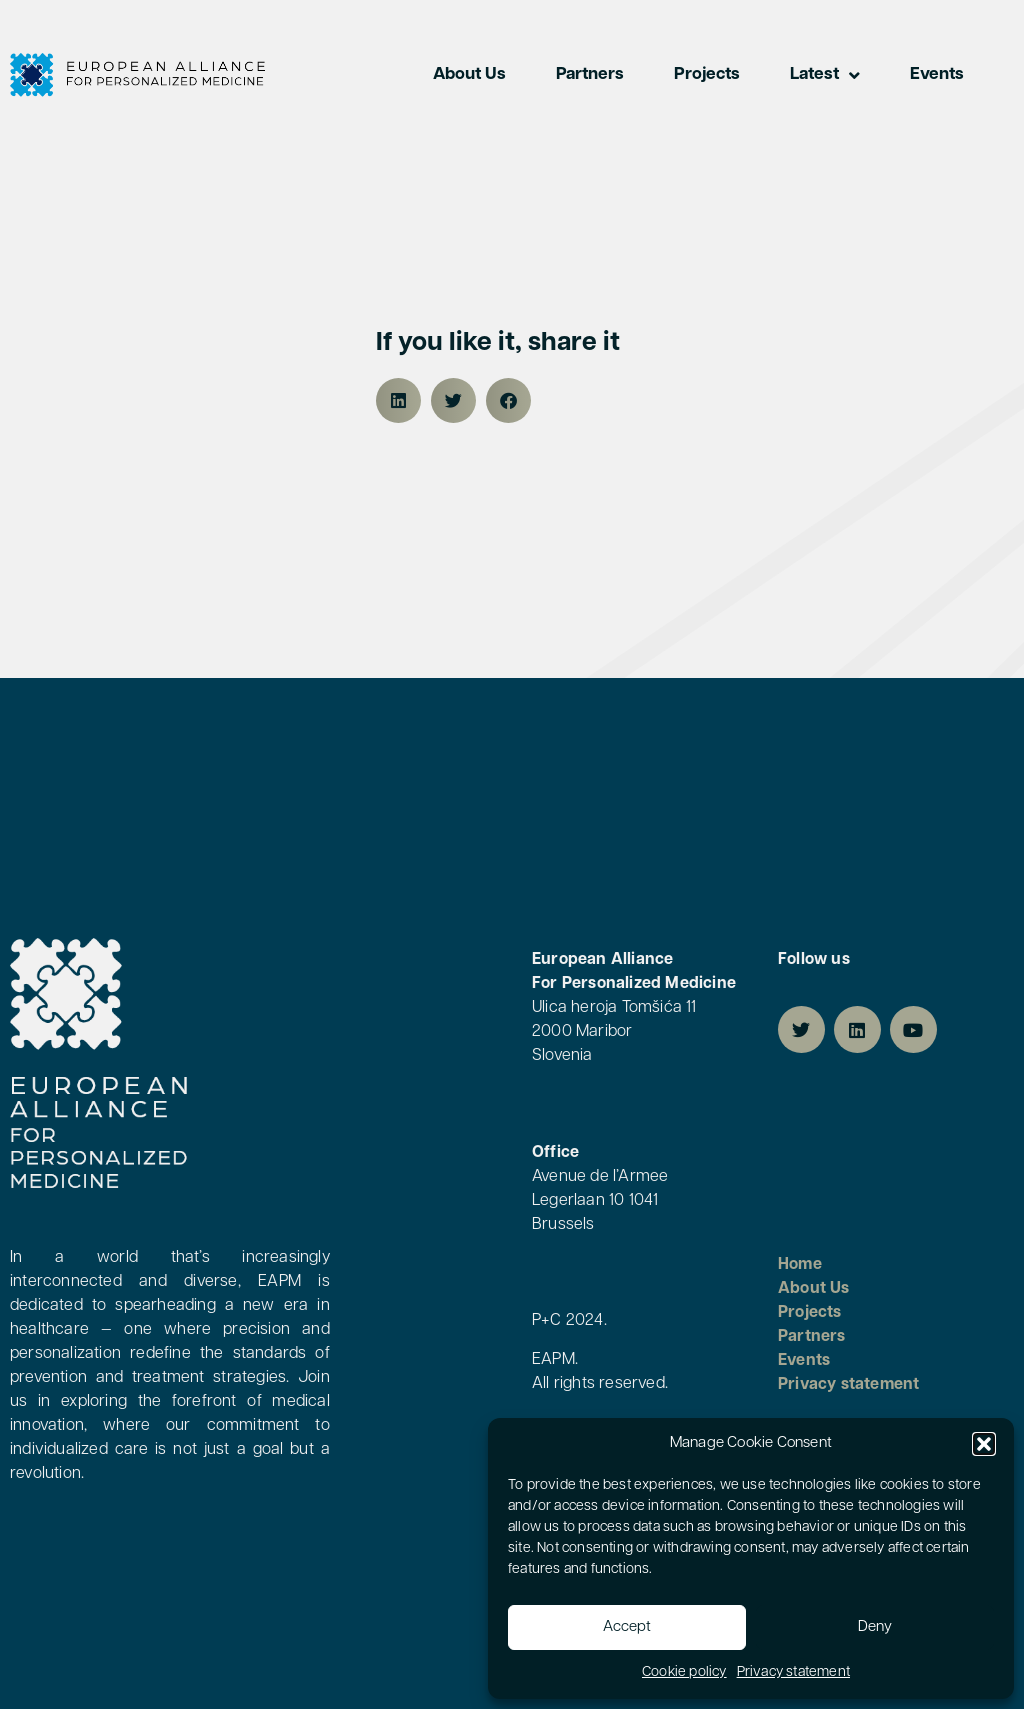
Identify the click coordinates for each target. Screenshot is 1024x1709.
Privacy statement (793, 1672)
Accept (627, 1627)
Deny (875, 1627)
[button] (984, 1444)
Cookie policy (684, 1672)
